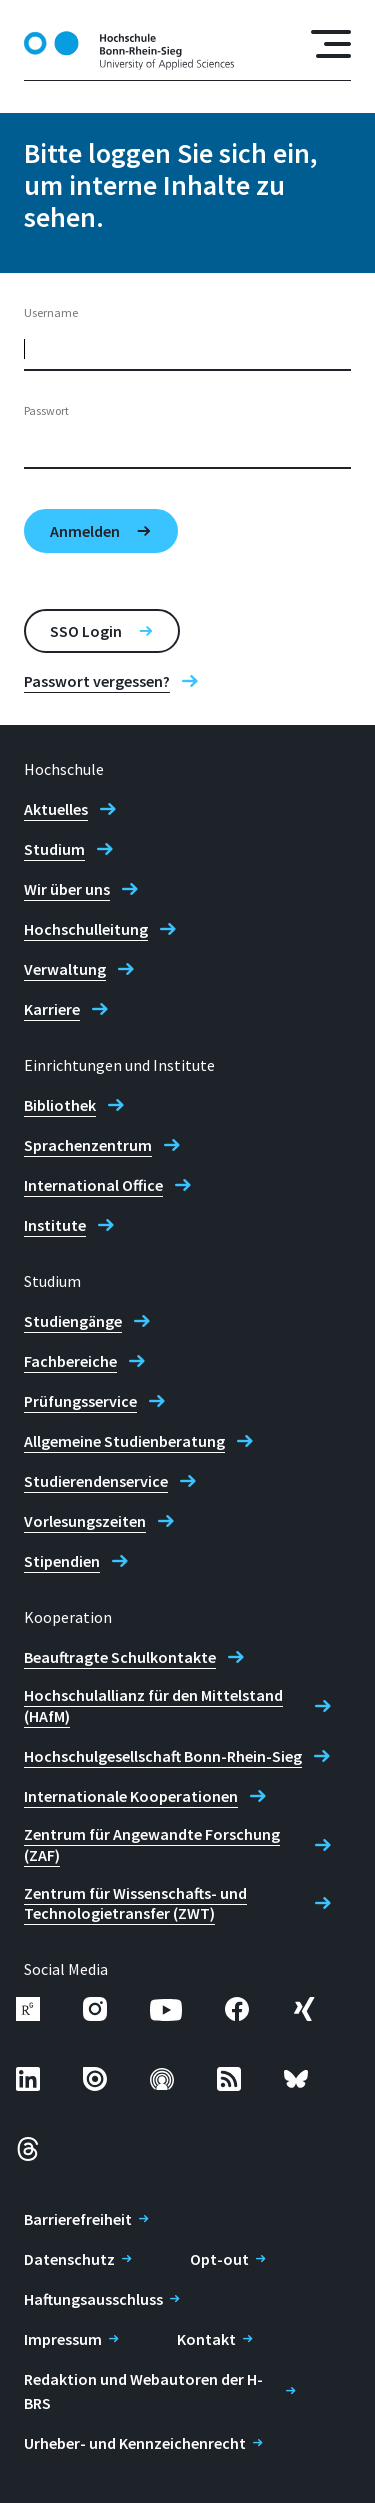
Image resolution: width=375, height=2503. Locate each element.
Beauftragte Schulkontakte (120, 1657)
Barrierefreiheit (78, 2219)
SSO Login (86, 631)
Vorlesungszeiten (85, 1521)
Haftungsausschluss (93, 2299)
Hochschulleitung (86, 929)
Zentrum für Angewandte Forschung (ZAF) (152, 1844)
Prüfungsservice (80, 1401)
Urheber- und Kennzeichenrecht (135, 2443)
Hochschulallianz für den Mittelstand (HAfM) (153, 1705)
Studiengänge (73, 1321)
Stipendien (62, 1561)
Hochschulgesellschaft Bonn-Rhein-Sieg (163, 1756)
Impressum (63, 2339)
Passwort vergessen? (97, 681)
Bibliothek (60, 1105)
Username (51, 312)
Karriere (52, 1009)
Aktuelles (56, 809)
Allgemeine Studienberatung (124, 1441)
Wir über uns (67, 889)
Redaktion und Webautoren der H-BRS (143, 2391)
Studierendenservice (96, 1481)
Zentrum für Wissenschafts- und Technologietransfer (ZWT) (135, 1903)
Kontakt (206, 2339)
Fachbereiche (70, 1361)
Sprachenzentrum (88, 1145)
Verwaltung (65, 969)
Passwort (46, 410)
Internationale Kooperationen (131, 1796)
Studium (54, 849)
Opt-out (219, 2259)
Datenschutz (69, 2259)
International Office (93, 1185)
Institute (55, 1225)
